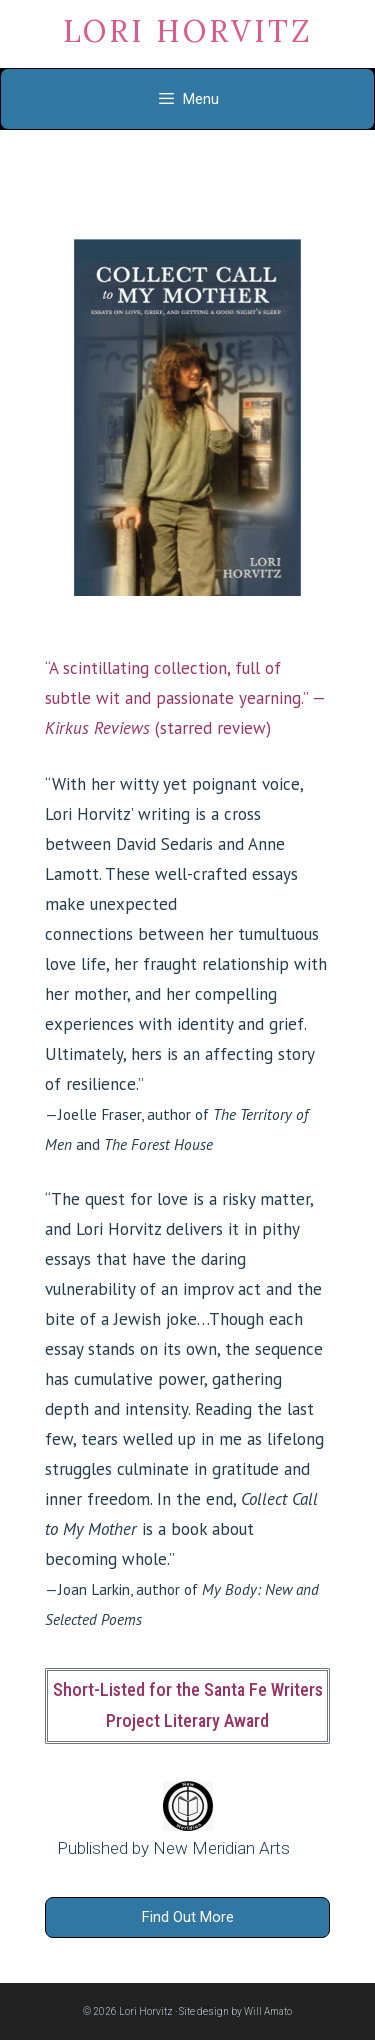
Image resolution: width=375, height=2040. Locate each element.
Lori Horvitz (188, 31)
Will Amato (268, 2011)
